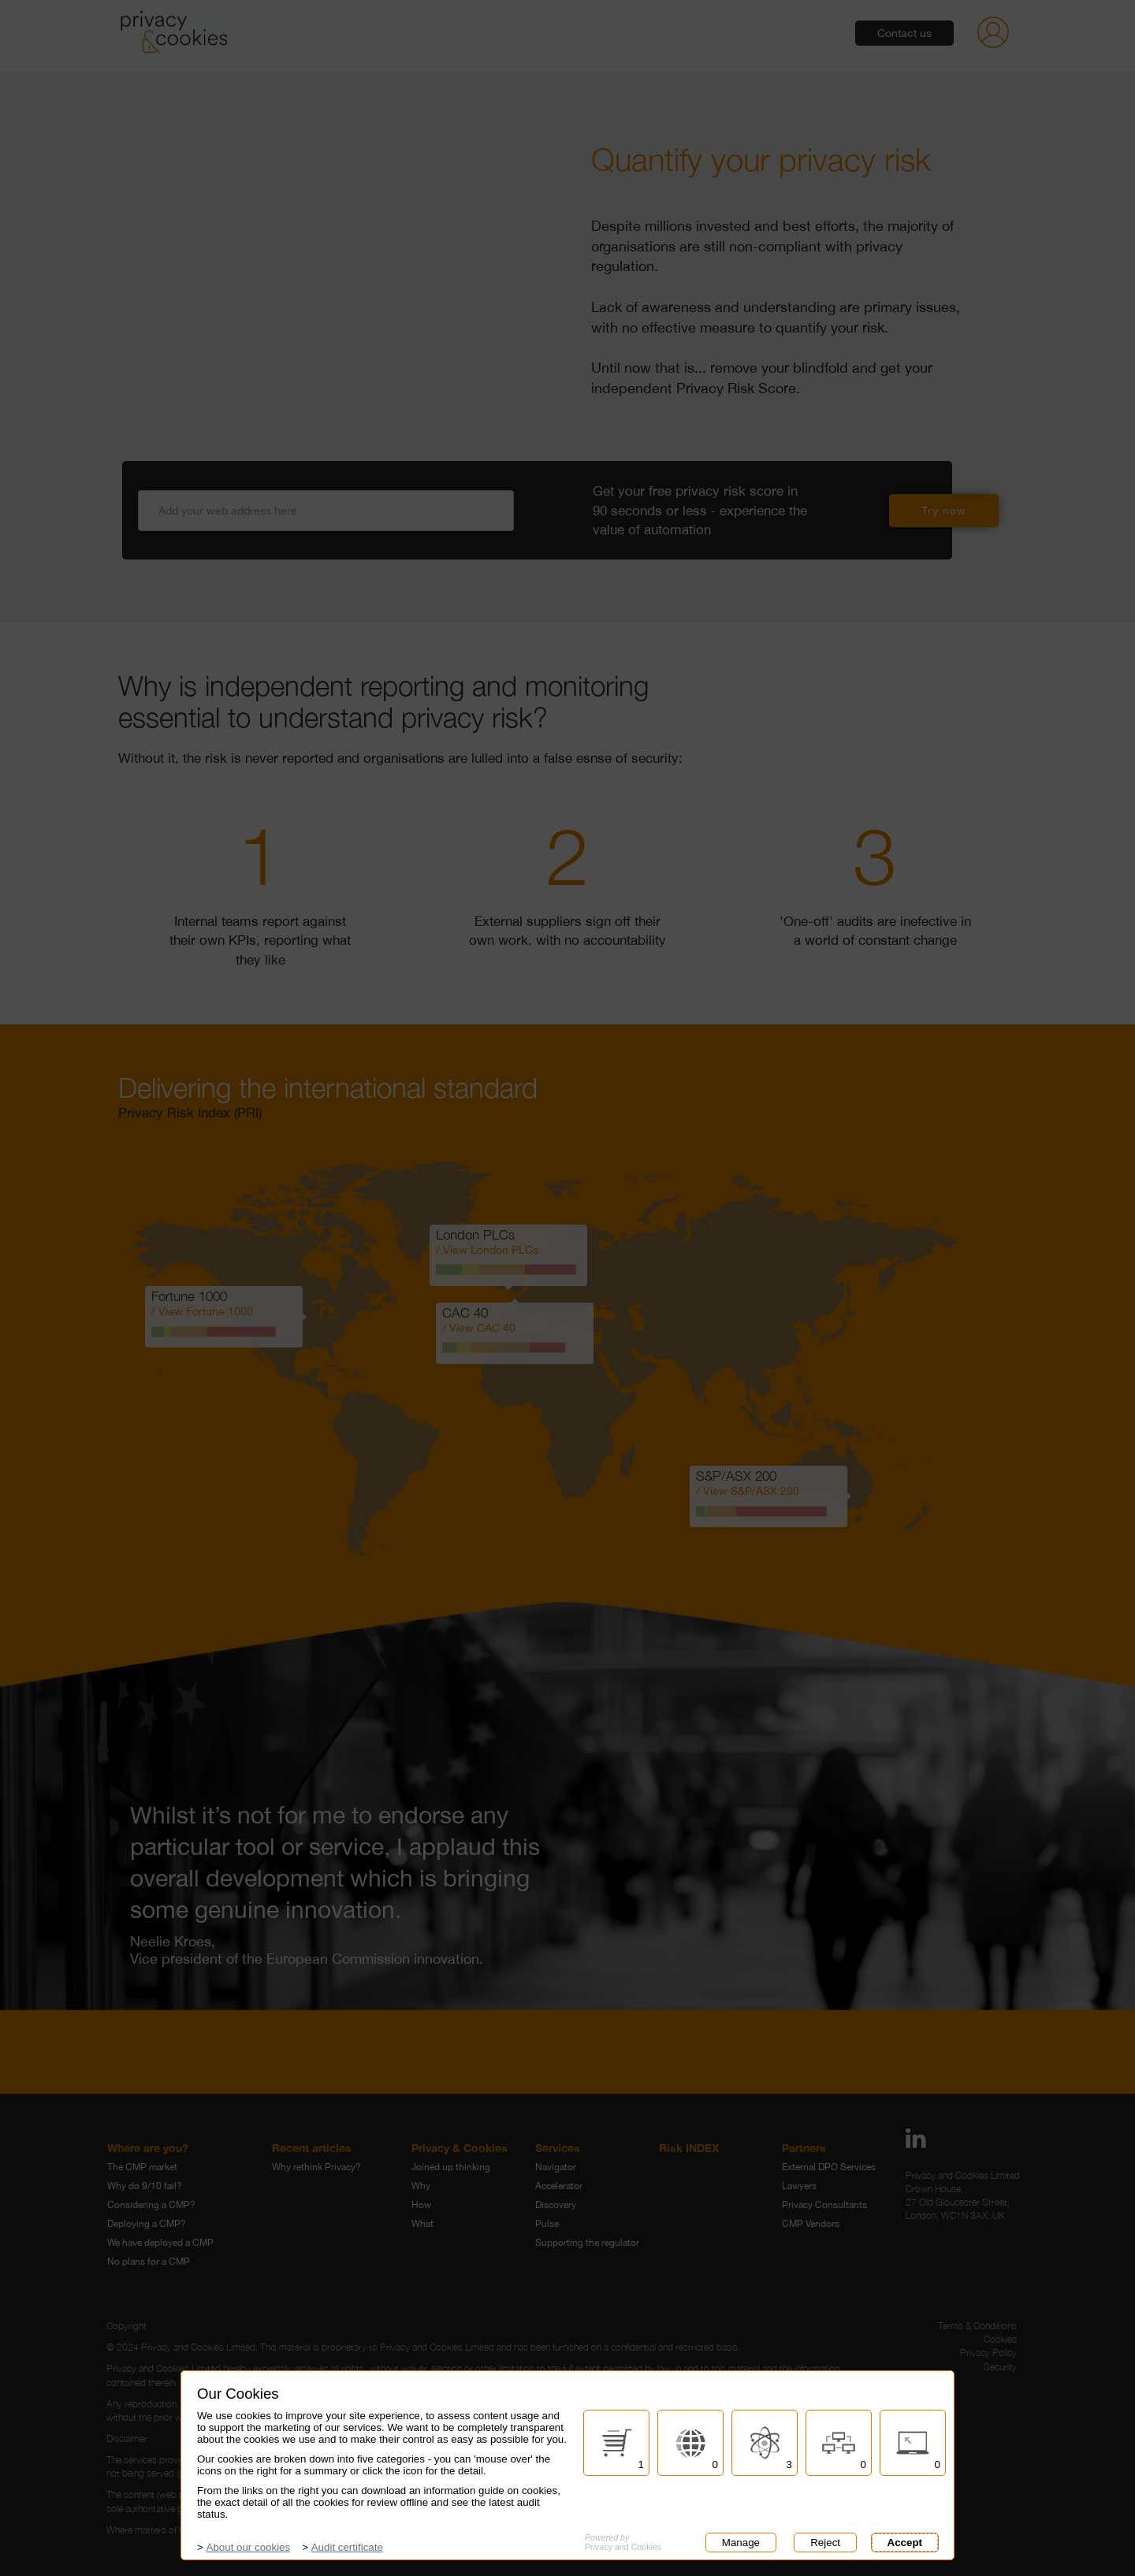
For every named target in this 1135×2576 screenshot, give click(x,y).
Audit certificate (347, 2547)
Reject (822, 2542)
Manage (738, 2542)
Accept (905, 2542)
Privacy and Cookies (623, 2542)
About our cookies (249, 2547)
